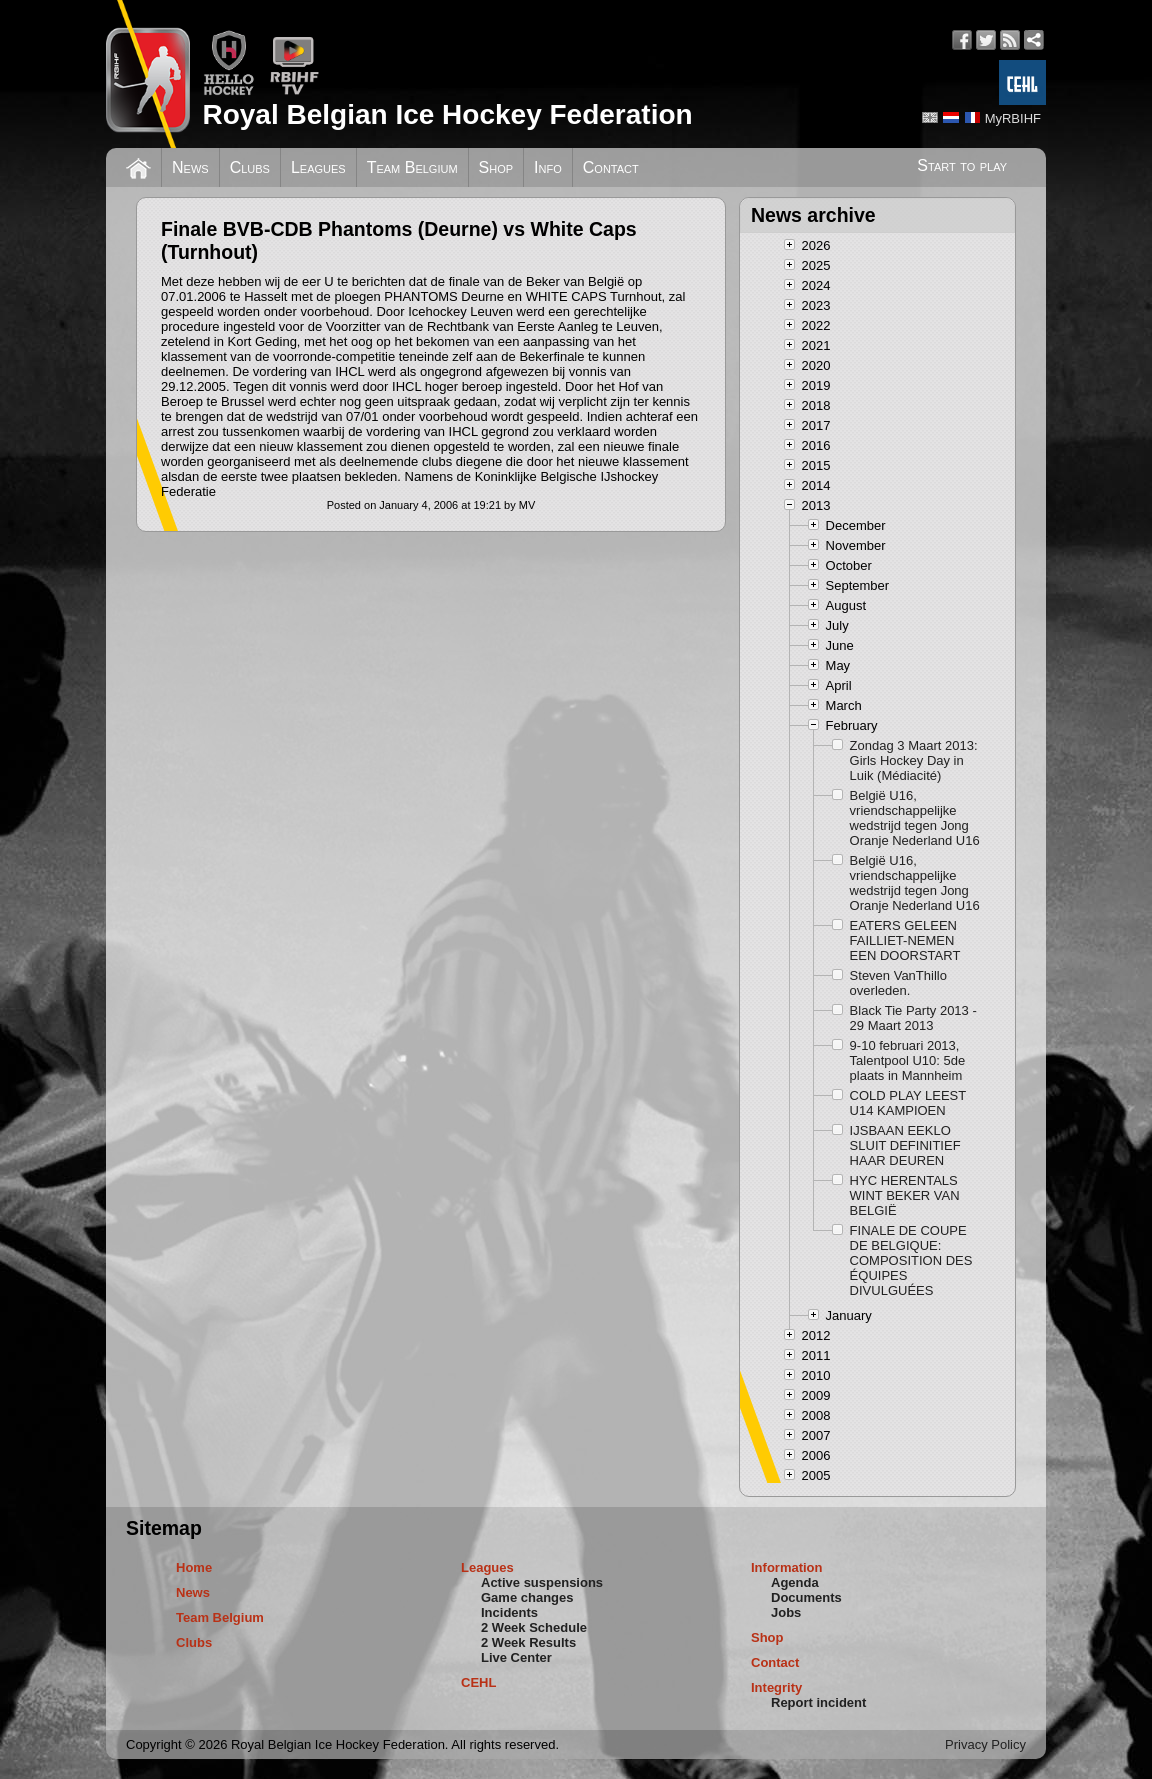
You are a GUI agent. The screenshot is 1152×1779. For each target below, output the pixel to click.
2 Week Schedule (534, 1627)
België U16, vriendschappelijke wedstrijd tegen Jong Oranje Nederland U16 (915, 818)
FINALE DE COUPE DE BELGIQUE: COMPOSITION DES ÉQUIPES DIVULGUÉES (911, 1260)
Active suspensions (542, 1582)
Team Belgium (412, 167)
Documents (806, 1597)
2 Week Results (528, 1642)
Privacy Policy (985, 1744)
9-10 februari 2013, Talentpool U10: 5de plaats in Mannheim (908, 1060)
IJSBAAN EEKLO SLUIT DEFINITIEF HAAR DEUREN (905, 1145)
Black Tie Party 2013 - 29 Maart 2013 (913, 1018)
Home (194, 1567)
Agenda (795, 1582)
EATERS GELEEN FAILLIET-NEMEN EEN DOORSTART (905, 940)
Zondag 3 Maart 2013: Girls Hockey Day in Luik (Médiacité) (914, 760)
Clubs (250, 167)
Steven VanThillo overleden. (898, 983)
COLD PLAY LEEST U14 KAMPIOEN (908, 1103)
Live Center (516, 1657)
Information (787, 1567)
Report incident (818, 1702)
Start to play (962, 165)
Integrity (776, 1687)
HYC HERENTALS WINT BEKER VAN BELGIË (905, 1195)
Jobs (786, 1612)
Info (548, 167)
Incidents (509, 1612)
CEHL (478, 1682)
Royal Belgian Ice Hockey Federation (447, 114)
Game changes (527, 1597)
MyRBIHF (1013, 118)
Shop (496, 167)
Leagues (318, 167)
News (190, 167)
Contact (611, 167)
